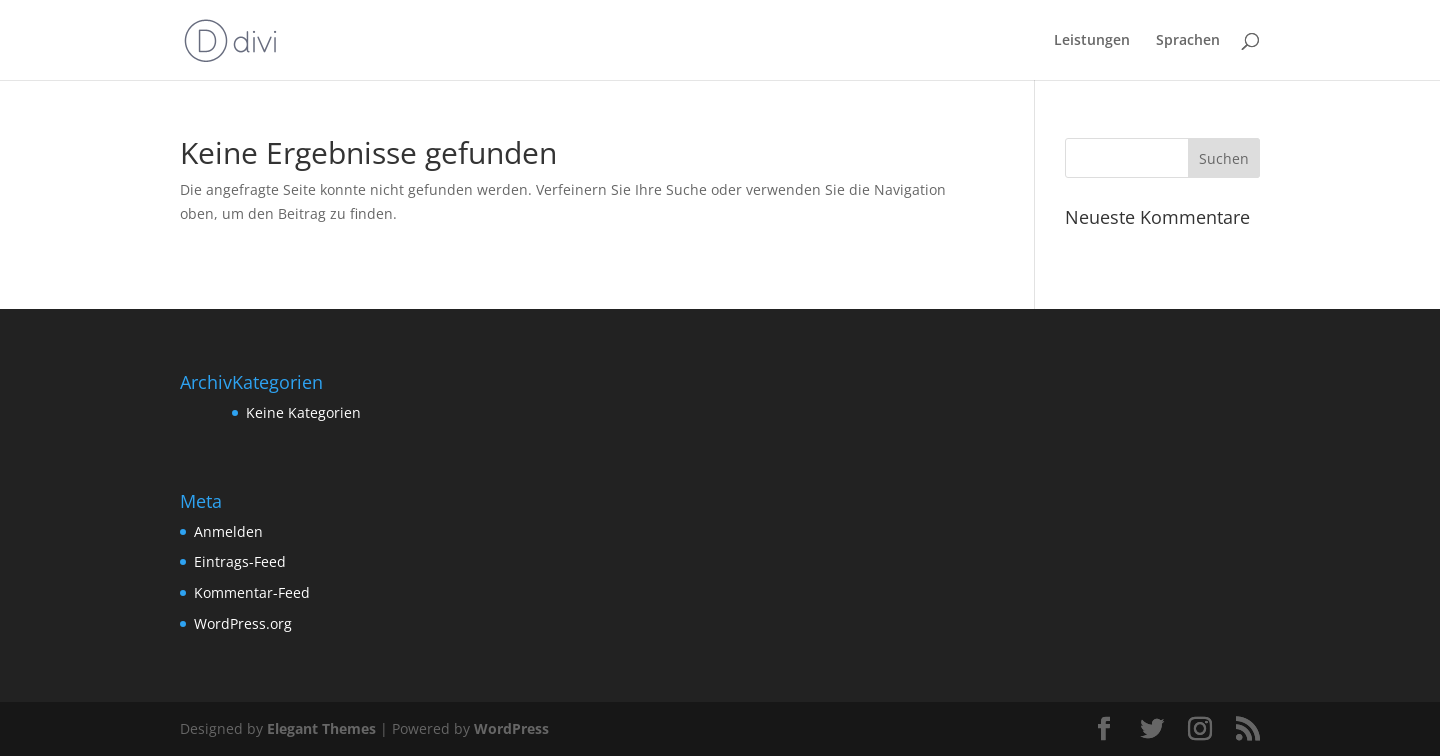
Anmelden (228, 531)
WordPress (511, 728)
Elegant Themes (321, 728)
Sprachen (1188, 41)
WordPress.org (243, 623)
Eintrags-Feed (240, 561)
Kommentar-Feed (252, 592)
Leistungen (1092, 41)
